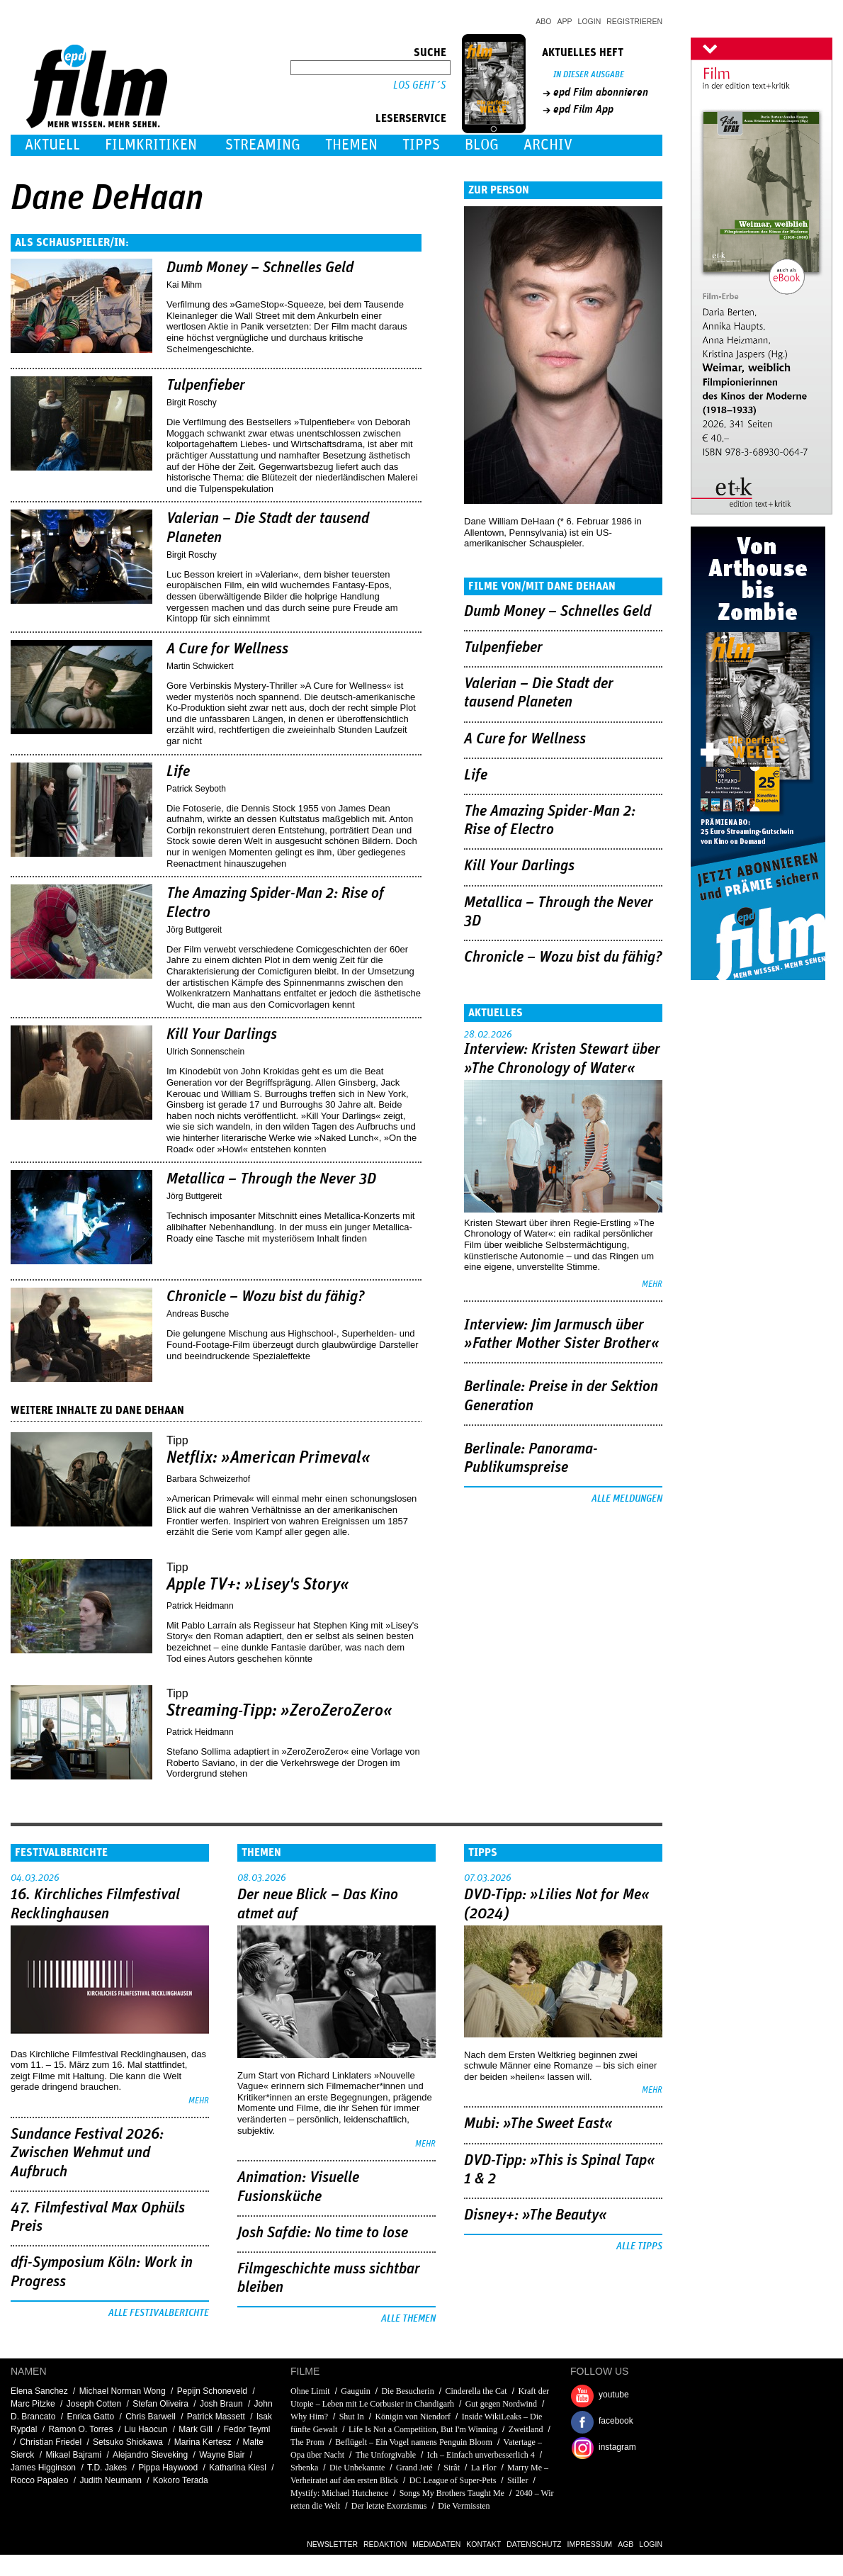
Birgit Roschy (191, 402)
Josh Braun (221, 2404)
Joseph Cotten (94, 2404)
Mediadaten (436, 2544)
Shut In (351, 2417)
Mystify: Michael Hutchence (339, 2493)
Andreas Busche (197, 1314)
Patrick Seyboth (196, 789)
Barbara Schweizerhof (208, 1479)
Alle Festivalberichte (158, 2313)
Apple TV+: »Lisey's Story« (257, 1584)
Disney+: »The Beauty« (535, 2215)
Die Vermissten (464, 2506)
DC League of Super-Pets (453, 2480)
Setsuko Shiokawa (128, 2442)
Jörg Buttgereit (194, 930)
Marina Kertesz (203, 2442)
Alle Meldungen (627, 1499)
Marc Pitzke (33, 2404)
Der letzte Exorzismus (389, 2506)
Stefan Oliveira (160, 2404)
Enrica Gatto (90, 2417)
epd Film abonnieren (600, 92)
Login (589, 21)
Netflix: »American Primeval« (268, 1457)
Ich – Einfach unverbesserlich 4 (481, 2455)
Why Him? (309, 2417)
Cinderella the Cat (476, 2391)
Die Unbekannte (357, 2468)
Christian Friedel (50, 2442)
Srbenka (304, 2468)
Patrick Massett (216, 2417)
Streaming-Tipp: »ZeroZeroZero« (279, 1710)
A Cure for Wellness (227, 649)
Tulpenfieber (205, 385)
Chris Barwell (150, 2417)
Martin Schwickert (200, 666)
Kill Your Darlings (221, 1034)
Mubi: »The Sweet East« (538, 2124)
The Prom (307, 2442)
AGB (625, 2544)
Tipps (421, 144)
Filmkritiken (151, 144)
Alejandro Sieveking (150, 2455)
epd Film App (583, 109)
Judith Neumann (110, 2480)
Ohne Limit (310, 2391)
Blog (482, 144)
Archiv (548, 144)
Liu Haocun (146, 2429)
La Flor (484, 2468)
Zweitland (526, 2429)
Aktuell (52, 144)
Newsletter (332, 2544)
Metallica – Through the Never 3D (271, 1179)
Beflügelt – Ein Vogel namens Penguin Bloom (413, 2442)
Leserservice (410, 118)
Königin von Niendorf (413, 2417)
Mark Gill (195, 2429)
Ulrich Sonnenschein (205, 1052)
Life (178, 772)
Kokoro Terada (180, 2480)
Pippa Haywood (168, 2468)
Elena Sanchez (39, 2391)
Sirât (451, 2468)
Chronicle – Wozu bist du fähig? (265, 1297)
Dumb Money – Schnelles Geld (259, 268)
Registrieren (634, 21)
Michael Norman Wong (122, 2391)
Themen (351, 144)
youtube (614, 2395)
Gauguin (355, 2391)
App (565, 21)
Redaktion (385, 2544)
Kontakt (483, 2544)
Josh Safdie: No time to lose (322, 2233)
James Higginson (43, 2468)
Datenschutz (534, 2544)
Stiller (517, 2480)
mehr (652, 1284)
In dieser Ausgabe (588, 75)
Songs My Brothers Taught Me (452, 2493)
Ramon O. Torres (80, 2429)
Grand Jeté (414, 2468)
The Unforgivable (386, 2455)
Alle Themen (408, 2319)
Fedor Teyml (247, 2429)
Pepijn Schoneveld (212, 2391)
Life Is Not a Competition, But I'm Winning (423, 2429)
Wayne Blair (221, 2455)
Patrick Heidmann (200, 1606)
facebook (616, 2421)
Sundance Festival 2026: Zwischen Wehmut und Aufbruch (87, 2153)
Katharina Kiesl (237, 2468)
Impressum (590, 2544)
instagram (617, 2447)
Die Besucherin (407, 2391)
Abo (543, 21)
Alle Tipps (639, 2246)
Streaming (262, 144)
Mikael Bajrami (73, 2455)
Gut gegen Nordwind (501, 2404)
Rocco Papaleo (39, 2480)
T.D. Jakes (107, 2468)
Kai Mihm (184, 285)
